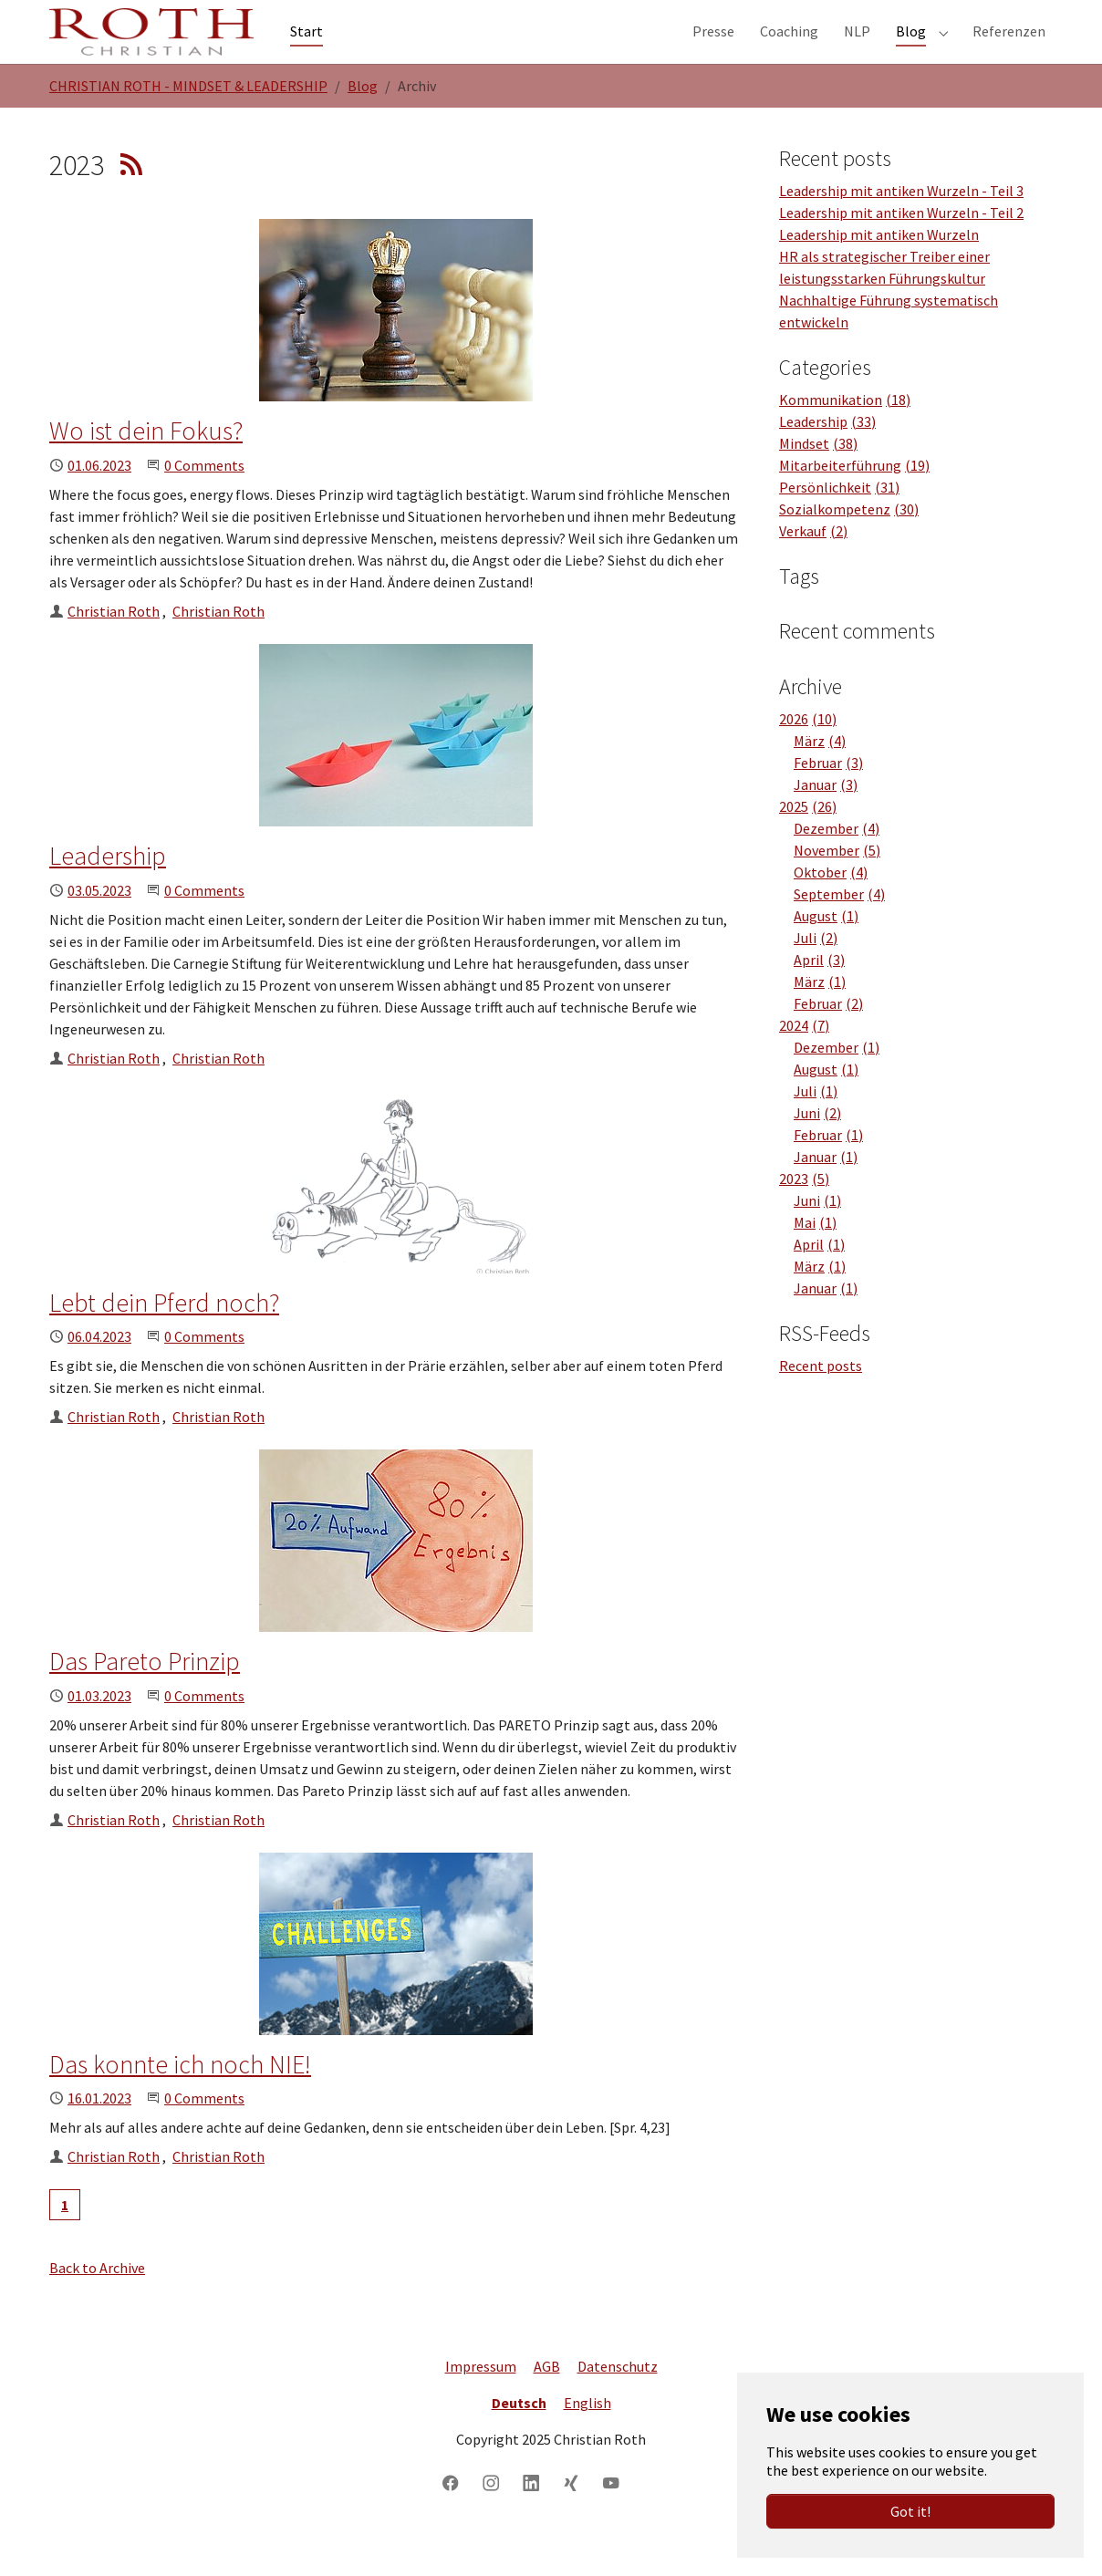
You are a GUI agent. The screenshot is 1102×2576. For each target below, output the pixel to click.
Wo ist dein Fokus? (146, 467)
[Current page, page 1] (64, 2241)
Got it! (910, 2511)
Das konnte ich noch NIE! (180, 2100)
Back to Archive (97, 2304)
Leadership (107, 892)
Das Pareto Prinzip (144, 1697)
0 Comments (204, 502)
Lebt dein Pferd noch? (164, 1339)
